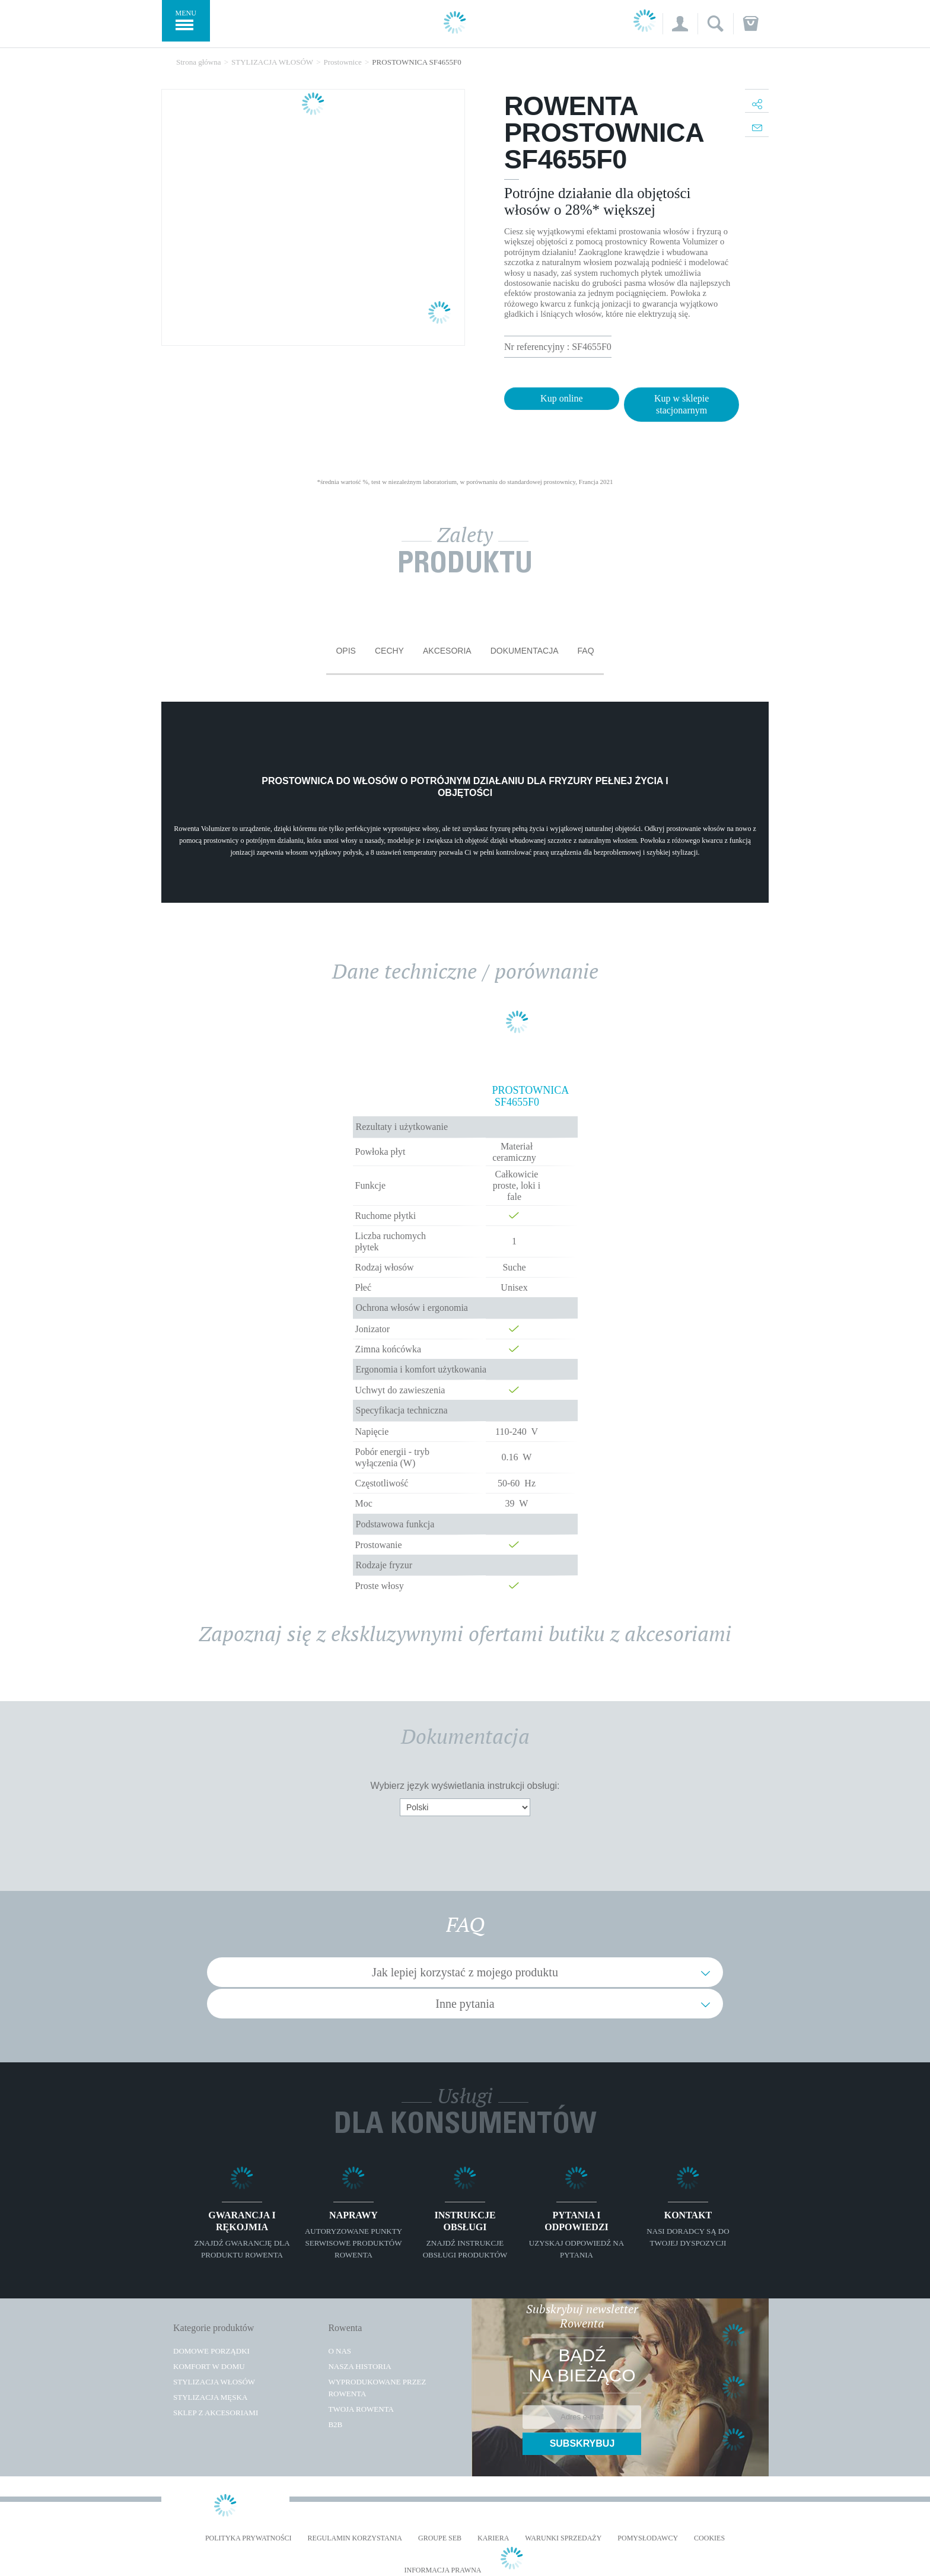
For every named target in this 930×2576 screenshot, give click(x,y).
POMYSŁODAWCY (647, 2538)
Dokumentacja (525, 650)
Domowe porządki (211, 2350)
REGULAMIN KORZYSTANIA (355, 2538)
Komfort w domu (209, 2366)
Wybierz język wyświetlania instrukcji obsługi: (464, 1786)
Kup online (561, 398)
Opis (345, 650)
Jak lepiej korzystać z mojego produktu (465, 1972)
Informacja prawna (442, 2570)
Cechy (389, 650)
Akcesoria (447, 650)
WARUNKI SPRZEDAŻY (563, 2538)
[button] (680, 23)
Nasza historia (359, 2366)
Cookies (709, 2538)
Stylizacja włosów (214, 2381)
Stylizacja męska (210, 2397)
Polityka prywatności (248, 2538)
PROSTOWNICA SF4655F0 (517, 1096)
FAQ (586, 650)
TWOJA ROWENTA (361, 2409)
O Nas (339, 2350)
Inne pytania (464, 2003)
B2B (335, 2424)
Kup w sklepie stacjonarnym (681, 404)
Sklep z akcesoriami (215, 2412)
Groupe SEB (439, 2538)
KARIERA (493, 2538)
